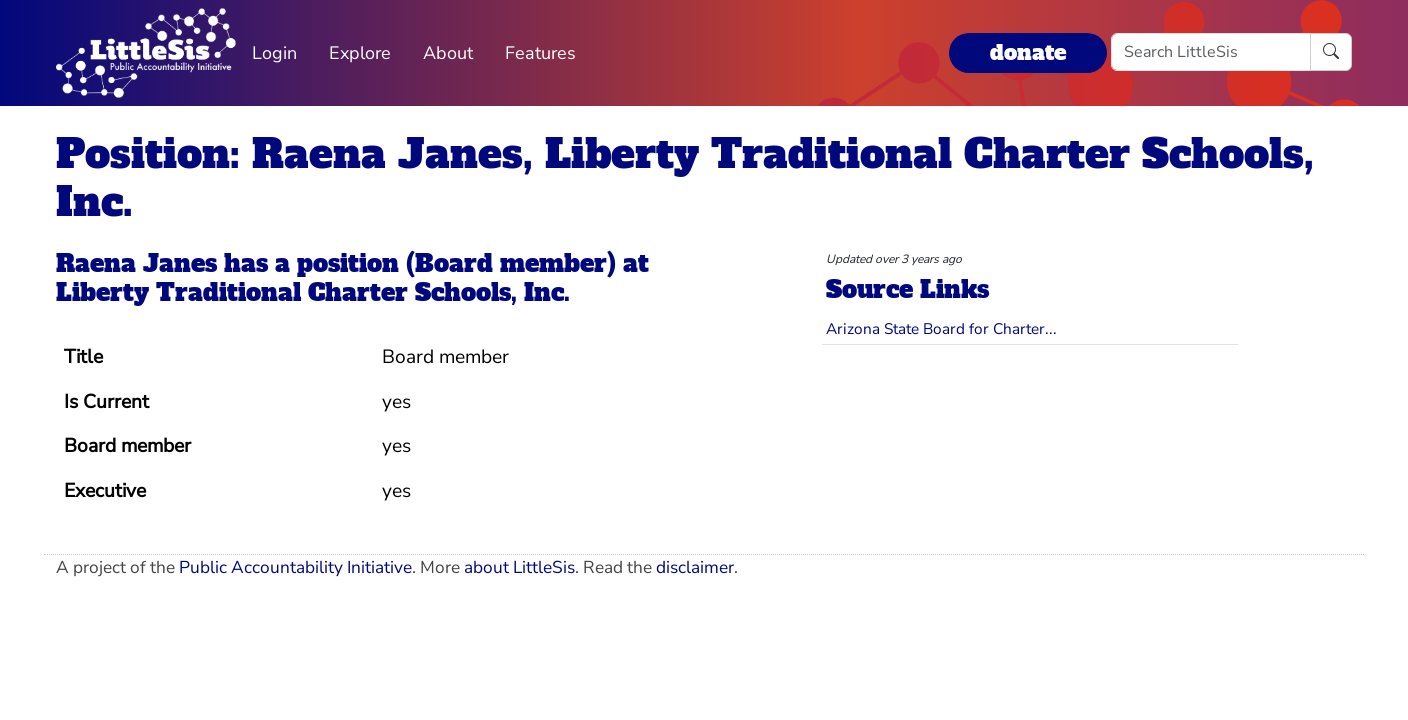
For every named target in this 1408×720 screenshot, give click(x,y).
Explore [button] (360, 53)
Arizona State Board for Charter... (941, 328)
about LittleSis (519, 567)
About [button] (448, 53)
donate (1028, 52)
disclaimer (695, 567)
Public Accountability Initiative (295, 567)
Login (274, 53)
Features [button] (540, 53)
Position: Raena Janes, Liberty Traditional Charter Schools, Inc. (685, 178)
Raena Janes (136, 263)
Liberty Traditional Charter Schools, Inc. (313, 292)
